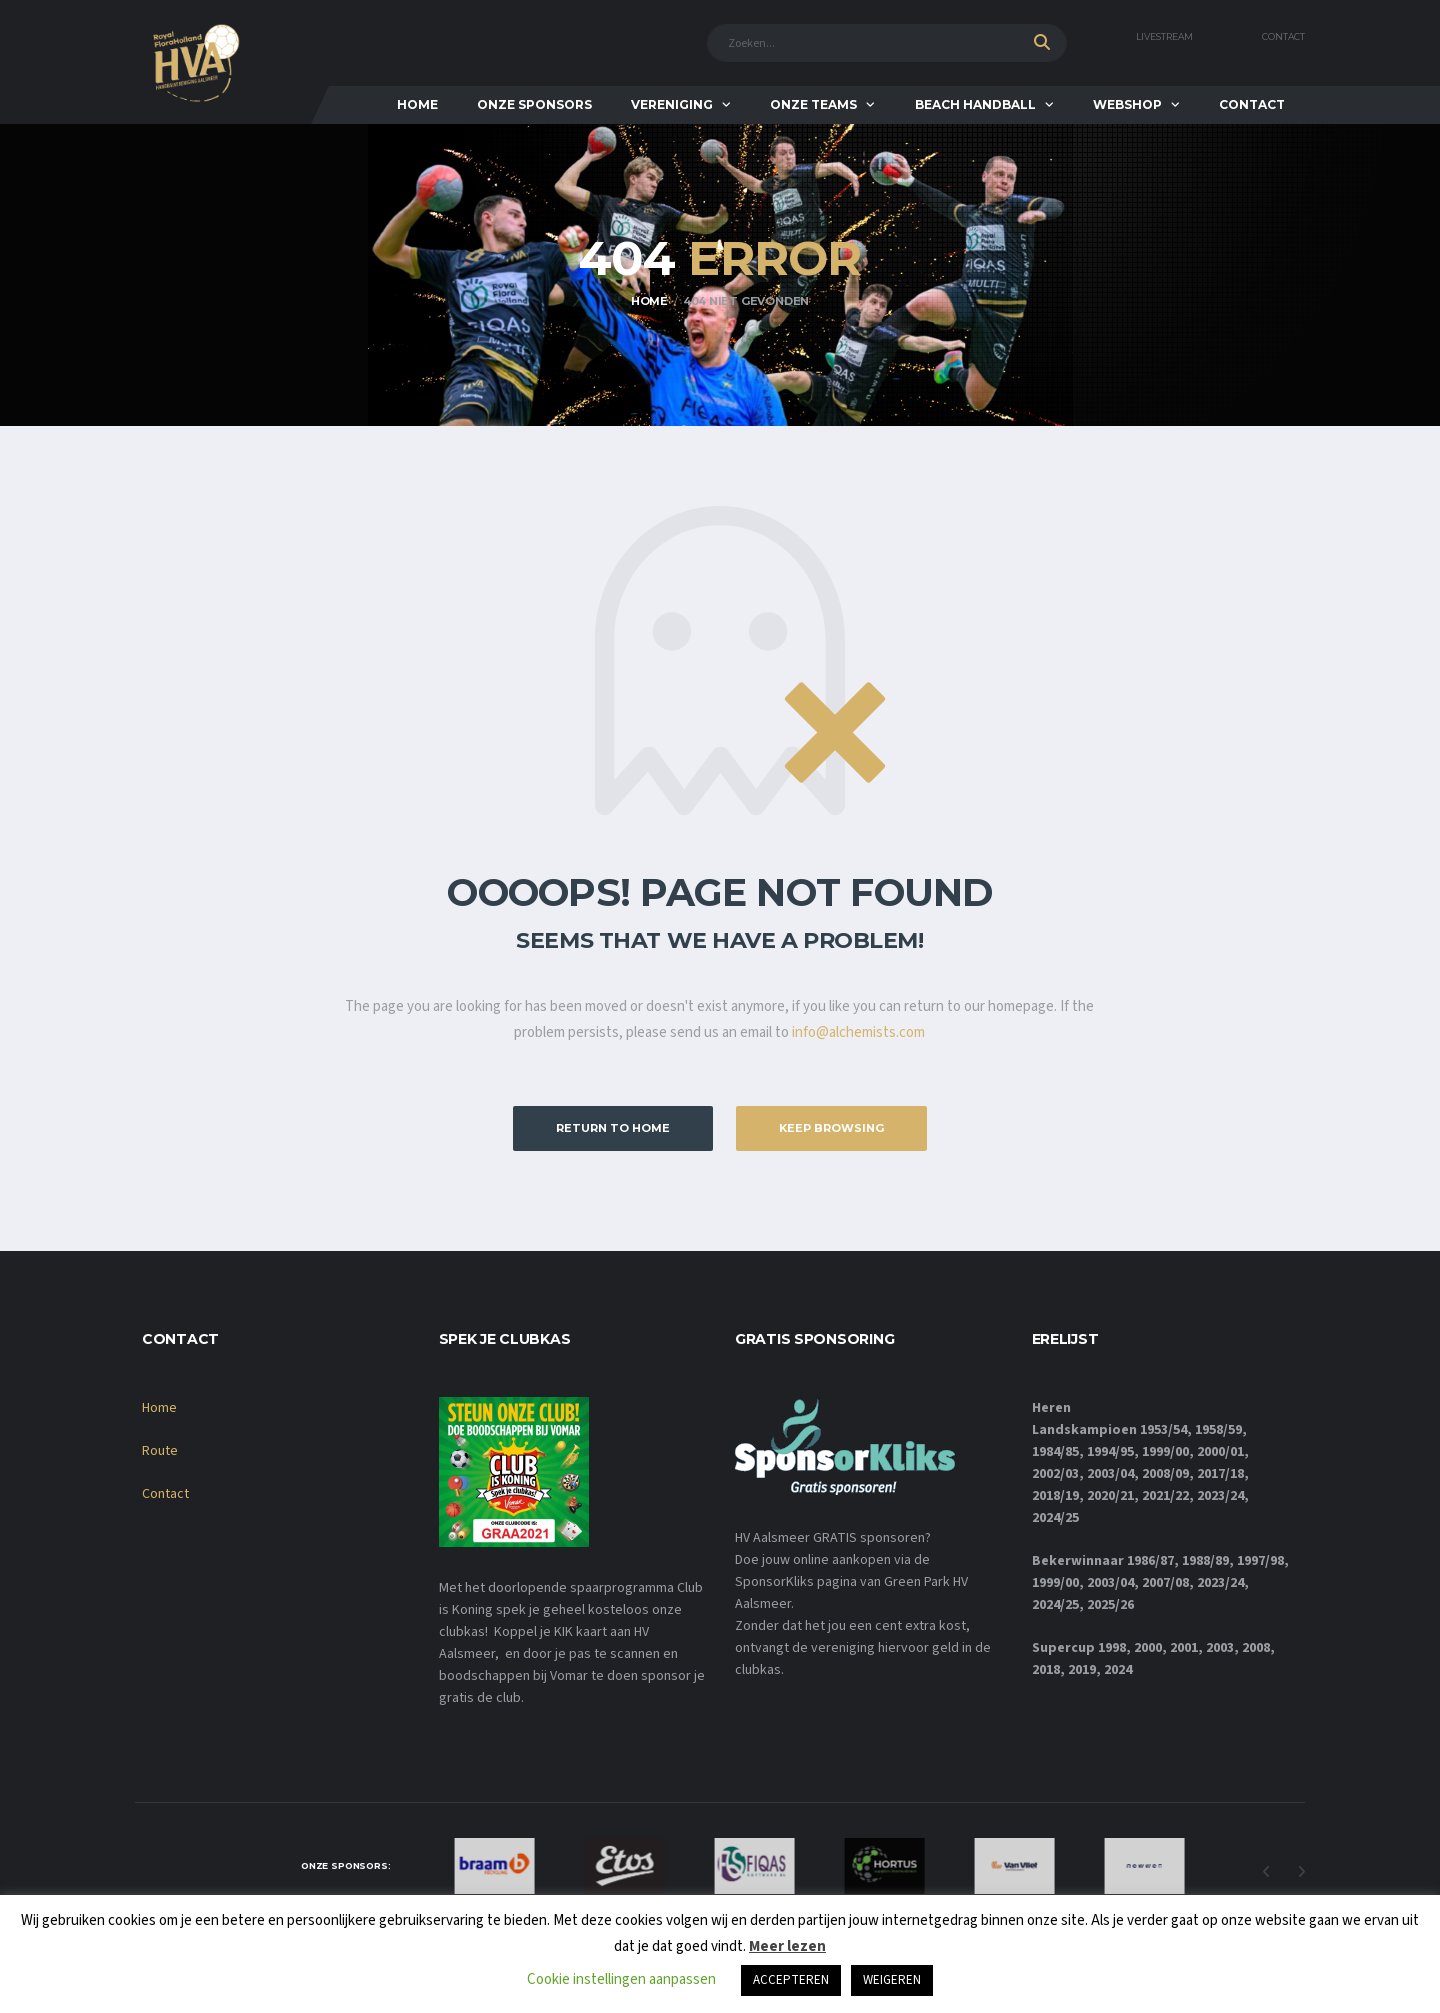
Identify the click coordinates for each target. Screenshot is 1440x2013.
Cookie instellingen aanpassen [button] (621, 1979)
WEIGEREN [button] (892, 1980)
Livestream (1164, 37)
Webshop (1127, 104)
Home (417, 104)
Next (1301, 1872)
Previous (1266, 1872)
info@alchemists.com (858, 1032)
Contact (1283, 37)
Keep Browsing (831, 1128)
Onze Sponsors (534, 104)
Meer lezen (787, 1946)
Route (160, 1451)
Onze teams (813, 104)
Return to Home (613, 1128)
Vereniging (672, 104)
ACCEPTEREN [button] (791, 1980)
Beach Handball (975, 104)
